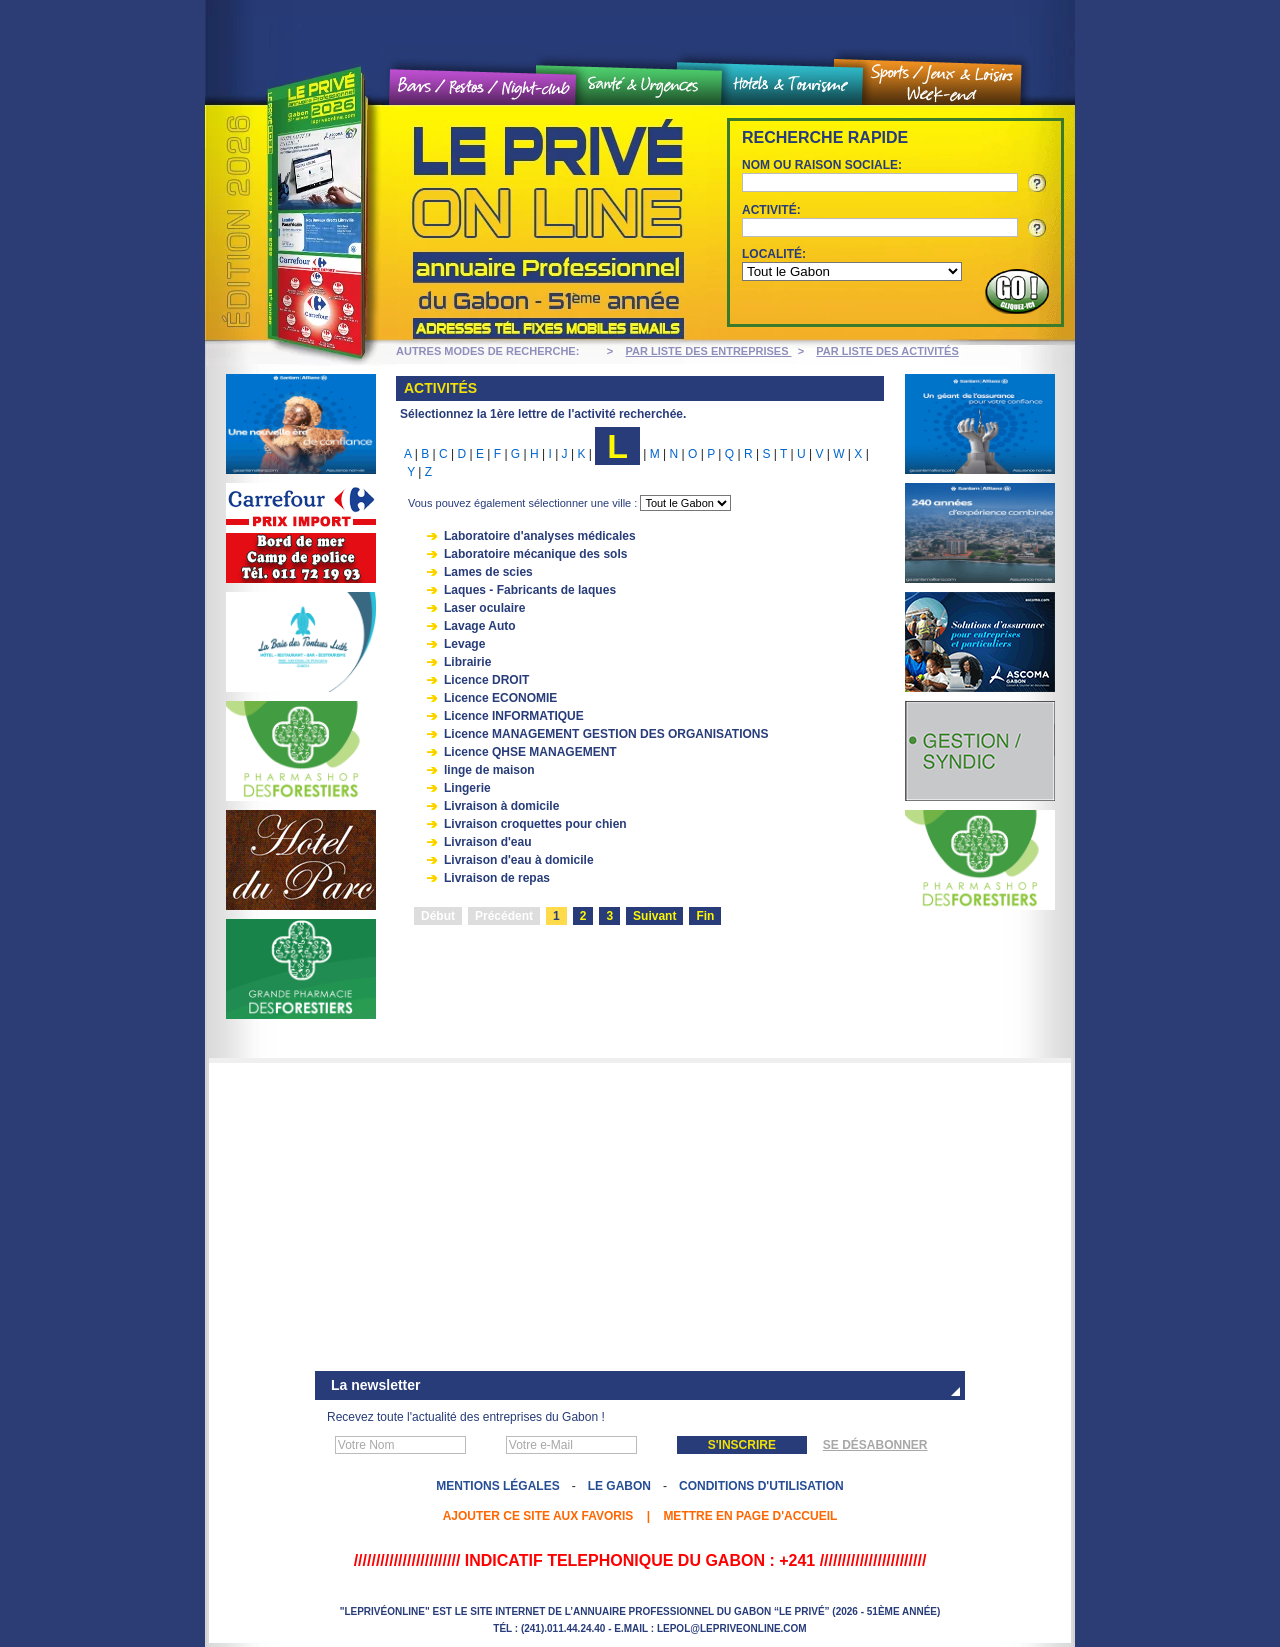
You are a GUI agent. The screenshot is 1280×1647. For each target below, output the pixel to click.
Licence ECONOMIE (500, 698)
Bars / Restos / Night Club (483, 87)
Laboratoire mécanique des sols (535, 554)
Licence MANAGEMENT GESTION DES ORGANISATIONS (606, 734)
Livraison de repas (497, 878)
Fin (705, 916)
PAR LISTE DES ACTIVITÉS (887, 351)
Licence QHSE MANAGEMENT (530, 752)
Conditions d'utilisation (761, 1486)
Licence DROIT (486, 680)
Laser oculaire (484, 608)
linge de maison (489, 770)
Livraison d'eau (488, 842)
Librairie (467, 662)
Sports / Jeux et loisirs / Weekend (942, 83)
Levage (464, 644)
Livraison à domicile (501, 806)
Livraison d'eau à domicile (519, 860)
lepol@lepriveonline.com (732, 1628)
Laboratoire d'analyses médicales (540, 536)
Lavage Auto (480, 626)
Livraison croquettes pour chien (535, 824)
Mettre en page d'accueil (750, 1516)
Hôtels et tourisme (792, 85)
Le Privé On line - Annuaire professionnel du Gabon (450, 223)
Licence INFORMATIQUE (514, 716)
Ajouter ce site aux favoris (538, 1516)
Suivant (654, 916)
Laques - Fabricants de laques (530, 590)
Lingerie (467, 788)
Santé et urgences (649, 86)
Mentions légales (497, 1486)
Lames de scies (488, 572)
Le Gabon (619, 1486)
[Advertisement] (640, 1219)
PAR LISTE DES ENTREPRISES (709, 351)
